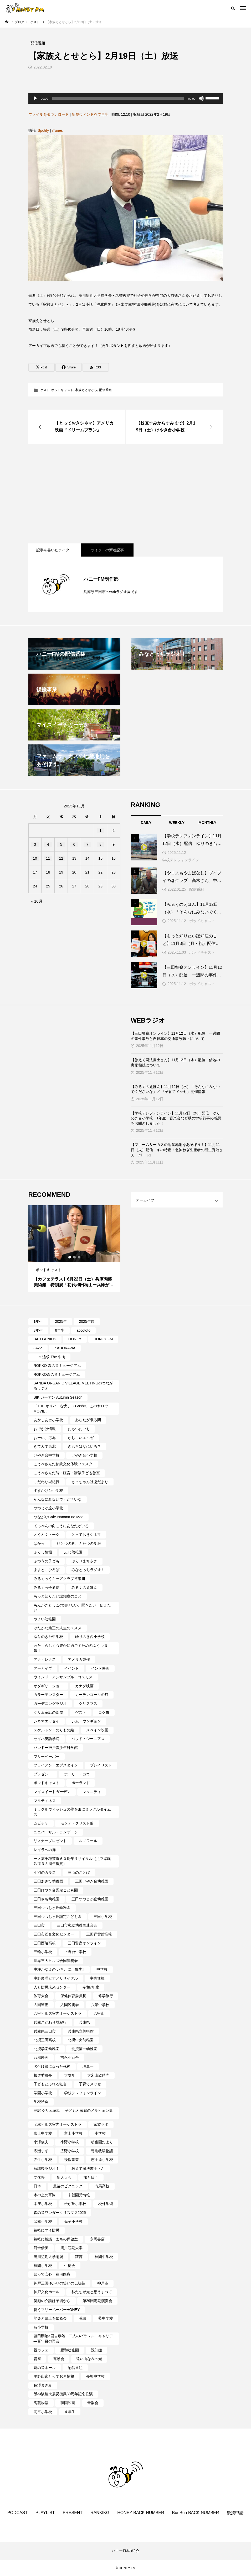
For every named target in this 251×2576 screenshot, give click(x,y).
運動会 (58, 2359)
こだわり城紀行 (46, 1482)
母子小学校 (73, 2221)
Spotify (43, 130)
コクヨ (103, 1712)
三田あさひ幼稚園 (48, 1881)
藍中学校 (105, 2318)
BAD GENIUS (45, 1339)
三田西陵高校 (45, 1943)
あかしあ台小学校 (48, 1420)
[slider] (118, 98)
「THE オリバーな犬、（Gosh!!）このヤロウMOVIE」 (71, 1408)
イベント (71, 1668)
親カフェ (41, 2350)
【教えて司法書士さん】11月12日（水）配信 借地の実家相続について (175, 1062)
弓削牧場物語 (102, 2151)
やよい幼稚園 (45, 1619)
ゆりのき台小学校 (90, 1637)
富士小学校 (73, 2133)
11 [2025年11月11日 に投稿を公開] (48, 858)
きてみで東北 (45, 1446)
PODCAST (17, 2512)
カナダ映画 (84, 1686)
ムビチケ (41, 1823)
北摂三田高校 (45, 2040)
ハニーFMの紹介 (125, 2551)
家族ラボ (101, 2124)
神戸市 (102, 2283)
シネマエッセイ (46, 1721)
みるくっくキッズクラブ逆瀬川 (59, 1579)
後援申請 (235, 2512)
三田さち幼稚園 (46, 1899)
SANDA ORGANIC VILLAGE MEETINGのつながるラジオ (73, 1385)
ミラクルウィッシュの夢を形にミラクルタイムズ (72, 1812)
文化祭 (39, 2177)
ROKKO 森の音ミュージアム (57, 1365)
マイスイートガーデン (52, 1792)
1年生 (38, 1321)
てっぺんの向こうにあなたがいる (61, 1526)
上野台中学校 (75, 1952)
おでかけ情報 (45, 1429)
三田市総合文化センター (54, 1934)
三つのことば (79, 1872)
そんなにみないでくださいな (57, 1499)
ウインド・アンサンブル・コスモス (63, 1677)
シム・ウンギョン (86, 1721)
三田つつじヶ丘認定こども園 (57, 1916)
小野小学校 (69, 2142)
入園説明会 (69, 2005)
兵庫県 (84, 2022)
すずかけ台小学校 (48, 1490)
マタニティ (92, 1792)
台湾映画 (41, 2057)
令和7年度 (91, 1987)
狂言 (79, 2257)
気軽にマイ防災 (46, 2230)
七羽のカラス (45, 1872)
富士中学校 (43, 2133)
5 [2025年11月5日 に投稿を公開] (61, 844)
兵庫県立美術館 (81, 2031)
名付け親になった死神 (52, 2066)
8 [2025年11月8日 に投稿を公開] (100, 844)
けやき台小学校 (84, 1455)
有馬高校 (102, 2186)
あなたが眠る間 (88, 1420)
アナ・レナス (45, 1659)
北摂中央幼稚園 (81, 2040)
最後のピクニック (68, 2186)
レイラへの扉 (45, 1850)
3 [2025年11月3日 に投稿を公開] (35, 844)
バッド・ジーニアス (88, 1739)
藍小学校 (41, 2327)
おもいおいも (79, 1429)
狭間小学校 (43, 2265)
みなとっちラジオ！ (88, 1570)
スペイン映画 (97, 1730)
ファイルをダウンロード (48, 114)
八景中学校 (100, 2005)
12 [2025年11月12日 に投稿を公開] (61, 858)
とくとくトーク (46, 1534)
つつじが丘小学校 (48, 1508)
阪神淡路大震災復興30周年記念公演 (63, 2394)
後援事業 (71, 2159)
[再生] (35, 98)
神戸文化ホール (46, 2292)
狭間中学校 (104, 2257)
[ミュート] (201, 98)
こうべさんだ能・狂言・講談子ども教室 (67, 1473)
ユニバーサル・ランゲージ (56, 1832)
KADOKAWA (64, 1348)
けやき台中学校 (46, 1455)
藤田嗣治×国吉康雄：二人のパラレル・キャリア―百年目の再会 (73, 2338)
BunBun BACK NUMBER (195, 2512)
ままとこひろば (46, 1570)
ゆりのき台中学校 (48, 1637)
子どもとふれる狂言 (50, 2084)
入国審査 (41, 2005)
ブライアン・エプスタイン (56, 1765)
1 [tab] (69, 1257)
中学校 (101, 1969)
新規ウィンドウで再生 (90, 114)
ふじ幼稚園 (73, 1552)
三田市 (39, 1925)
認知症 (96, 2350)
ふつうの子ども (46, 1561)
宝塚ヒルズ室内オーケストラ (57, 2124)
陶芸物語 (41, 2403)
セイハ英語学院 (46, 1739)
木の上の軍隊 (45, 2195)
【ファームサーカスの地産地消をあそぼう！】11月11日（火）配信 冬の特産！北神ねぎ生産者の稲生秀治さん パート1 (177, 1149)
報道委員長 (43, 2075)
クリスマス (88, 1703)
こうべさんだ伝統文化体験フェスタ (63, 1464)
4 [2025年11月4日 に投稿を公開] (48, 844)
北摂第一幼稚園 (84, 2049)
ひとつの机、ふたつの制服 (79, 1543)
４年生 (69, 2412)
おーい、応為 (45, 1438)
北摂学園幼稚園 (46, 2049)
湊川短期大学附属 (48, 2257)
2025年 (61, 1321)
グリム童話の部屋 (48, 1712)
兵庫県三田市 (45, 2031)
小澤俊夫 (41, 2142)
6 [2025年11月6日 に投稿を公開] (74, 844)
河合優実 (41, 2248)
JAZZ (38, 1348)
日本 (37, 2186)
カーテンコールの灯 (91, 1694)
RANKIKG (99, 2512)
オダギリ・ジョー (48, 1686)
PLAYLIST (45, 2512)
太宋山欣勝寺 (98, 2075)
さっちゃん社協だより (89, 1482)
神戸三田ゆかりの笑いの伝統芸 (59, 2283)
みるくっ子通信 (46, 1587)
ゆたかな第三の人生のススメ (57, 1628)
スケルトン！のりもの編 (54, 1730)
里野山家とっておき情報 (54, 2376)
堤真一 (88, 2066)
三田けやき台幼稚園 (91, 1881)
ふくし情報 (43, 1552)
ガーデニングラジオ (50, 1703)
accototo (83, 1330)
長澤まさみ (43, 2385)
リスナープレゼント (50, 1841)
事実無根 (97, 1978)
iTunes (57, 130)
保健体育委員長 (73, 1996)
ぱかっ (39, 1543)
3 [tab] (79, 1257)
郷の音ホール (45, 2368)
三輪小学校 (43, 1952)
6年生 (59, 1330)
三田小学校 (103, 1916)
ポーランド (80, 1783)
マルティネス (45, 1801)
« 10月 (37, 901)
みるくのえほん (84, 1587)
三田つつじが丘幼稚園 (89, 1899)
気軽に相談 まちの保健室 (56, 2239)
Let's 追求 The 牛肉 (49, 1357)
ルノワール (88, 1841)
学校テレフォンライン (180, 860)
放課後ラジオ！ (46, 2168)
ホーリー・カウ (77, 1774)
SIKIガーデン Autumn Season (58, 1397)
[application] (125, 98)
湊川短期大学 (71, 2248)
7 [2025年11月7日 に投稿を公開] (87, 844)
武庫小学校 (43, 2221)
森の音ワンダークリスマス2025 (60, 2212)
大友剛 (69, 2075)
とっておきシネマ (86, 1534)
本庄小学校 (43, 2204)
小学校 (100, 2133)
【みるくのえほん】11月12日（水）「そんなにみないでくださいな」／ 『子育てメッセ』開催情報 (175, 1089)
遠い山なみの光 (89, 2359)
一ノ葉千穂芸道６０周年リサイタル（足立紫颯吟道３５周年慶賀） (72, 1861)
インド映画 (100, 1668)
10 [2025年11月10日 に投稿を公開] (35, 858)
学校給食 (41, 2101)
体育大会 (41, 1996)
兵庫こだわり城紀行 (50, 2022)
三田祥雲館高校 (99, 1934)
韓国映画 (67, 2403)
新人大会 (64, 2177)
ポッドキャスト (62, 390)
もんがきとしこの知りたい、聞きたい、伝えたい (72, 1607)
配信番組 (105, 390)
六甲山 (99, 2013)
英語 (82, 2318)
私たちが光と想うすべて (91, 2292)
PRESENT (73, 2512)
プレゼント (43, 1774)
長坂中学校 (95, 2376)
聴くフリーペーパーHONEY (57, 2310)
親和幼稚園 (69, 2350)
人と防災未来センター (52, 1987)
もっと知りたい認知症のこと (57, 1596)
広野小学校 (69, 2151)
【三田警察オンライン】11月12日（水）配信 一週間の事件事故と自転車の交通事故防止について (175, 1036)
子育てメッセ (90, 2084)
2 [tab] (74, 1257)
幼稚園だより (102, 2142)
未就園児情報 (79, 2195)
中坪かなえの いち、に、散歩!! (59, 1969)
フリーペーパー (46, 1756)
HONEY (74, 1339)
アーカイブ (43, 1668)
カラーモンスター (48, 1694)
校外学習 (105, 2204)
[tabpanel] (74, 1248)
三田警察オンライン (84, 1943)
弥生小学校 (43, 2159)
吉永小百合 (69, 2057)
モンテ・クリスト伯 (77, 1823)
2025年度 (86, 1321)
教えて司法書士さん (88, 2168)
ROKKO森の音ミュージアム (57, 1374)
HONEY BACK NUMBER (140, 2512)
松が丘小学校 (75, 2204)
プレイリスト (101, 1765)
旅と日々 (91, 2177)
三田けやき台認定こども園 (56, 1890)
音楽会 (92, 2403)
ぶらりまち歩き (84, 1561)
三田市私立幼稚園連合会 (77, 1925)
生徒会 (69, 2265)
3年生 (38, 1330)
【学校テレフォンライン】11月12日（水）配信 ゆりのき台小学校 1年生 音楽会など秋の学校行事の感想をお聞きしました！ (176, 1118)
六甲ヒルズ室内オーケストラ (57, 2013)
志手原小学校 (102, 2159)
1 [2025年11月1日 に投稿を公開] (100, 830)
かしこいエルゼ (81, 1438)
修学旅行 (105, 1996)
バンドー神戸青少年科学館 (56, 1747)
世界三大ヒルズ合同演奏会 (56, 1961)
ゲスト (45, 390)
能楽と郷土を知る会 (50, 2318)
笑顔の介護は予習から (52, 2301)
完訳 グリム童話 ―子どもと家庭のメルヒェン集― (73, 2113)
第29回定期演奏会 (97, 2301)
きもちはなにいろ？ (84, 1446)
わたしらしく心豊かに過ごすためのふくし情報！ (70, 1648)
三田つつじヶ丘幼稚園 (52, 1908)
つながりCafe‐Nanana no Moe (59, 1517)
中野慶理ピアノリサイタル (56, 1978)
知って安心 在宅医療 (52, 2274)
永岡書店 (97, 2239)
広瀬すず (41, 2151)
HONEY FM (103, 1339)
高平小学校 (43, 2412)
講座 (37, 2359)
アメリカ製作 (79, 1659)
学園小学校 (43, 2093)
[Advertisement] (125, 493)
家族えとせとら (86, 390)
